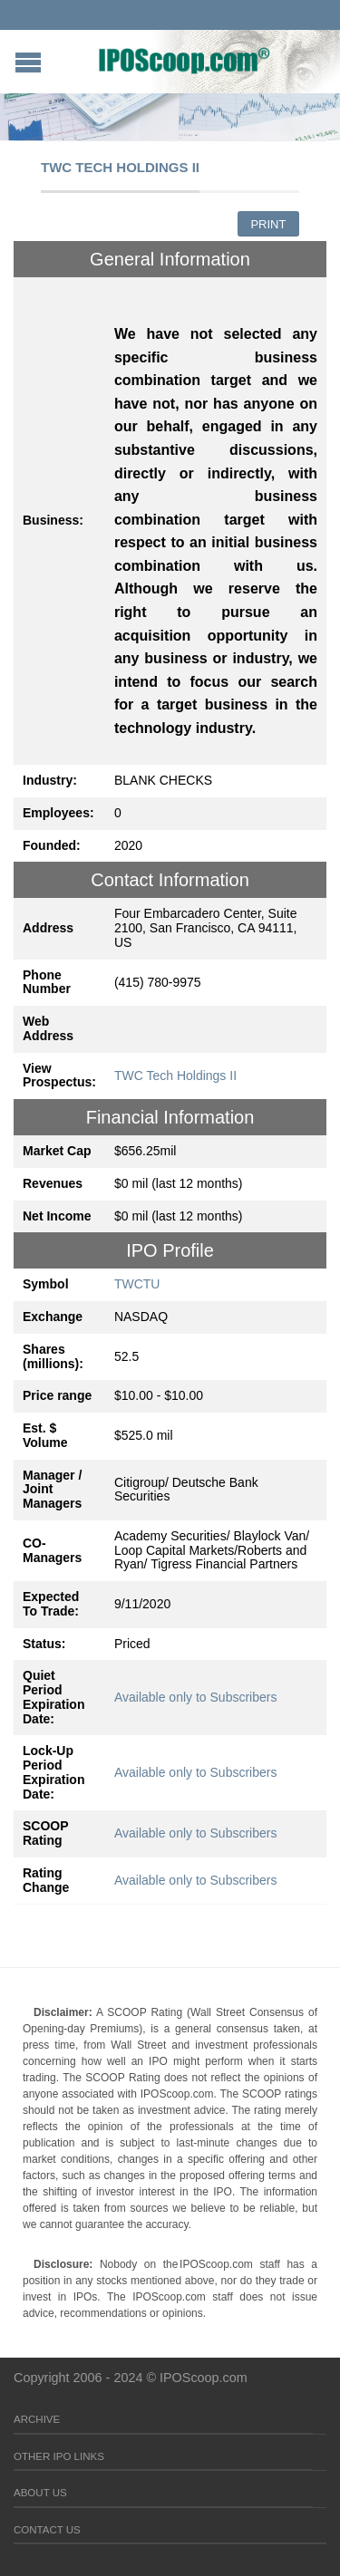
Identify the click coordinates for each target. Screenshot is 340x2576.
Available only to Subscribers (195, 1697)
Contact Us (47, 2529)
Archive (37, 2419)
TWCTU (137, 1284)
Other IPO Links (59, 2456)
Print (268, 224)
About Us (40, 2492)
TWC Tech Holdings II (175, 1075)
